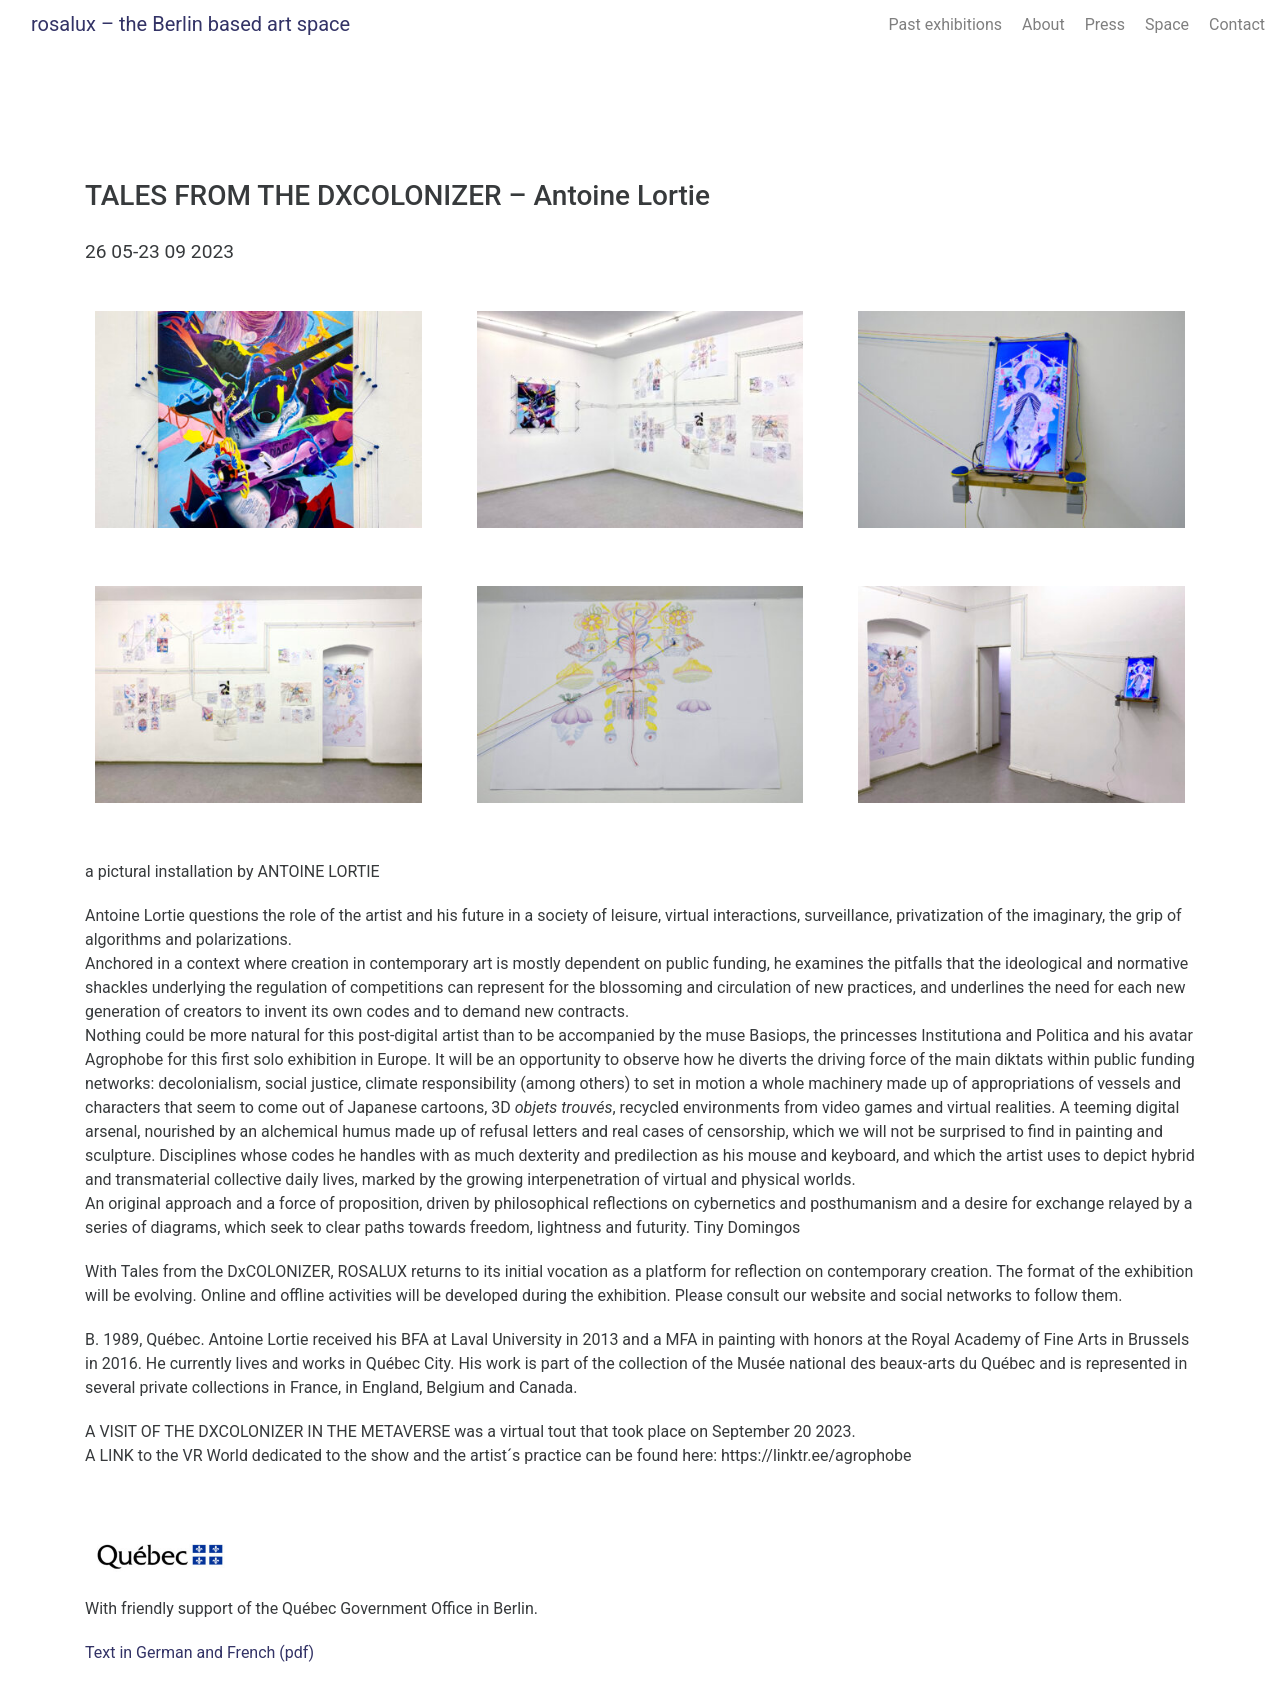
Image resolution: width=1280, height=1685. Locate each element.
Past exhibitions (946, 24)
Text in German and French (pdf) (199, 1652)
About (1043, 24)
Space (1167, 24)
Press (1105, 24)
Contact (1237, 24)
